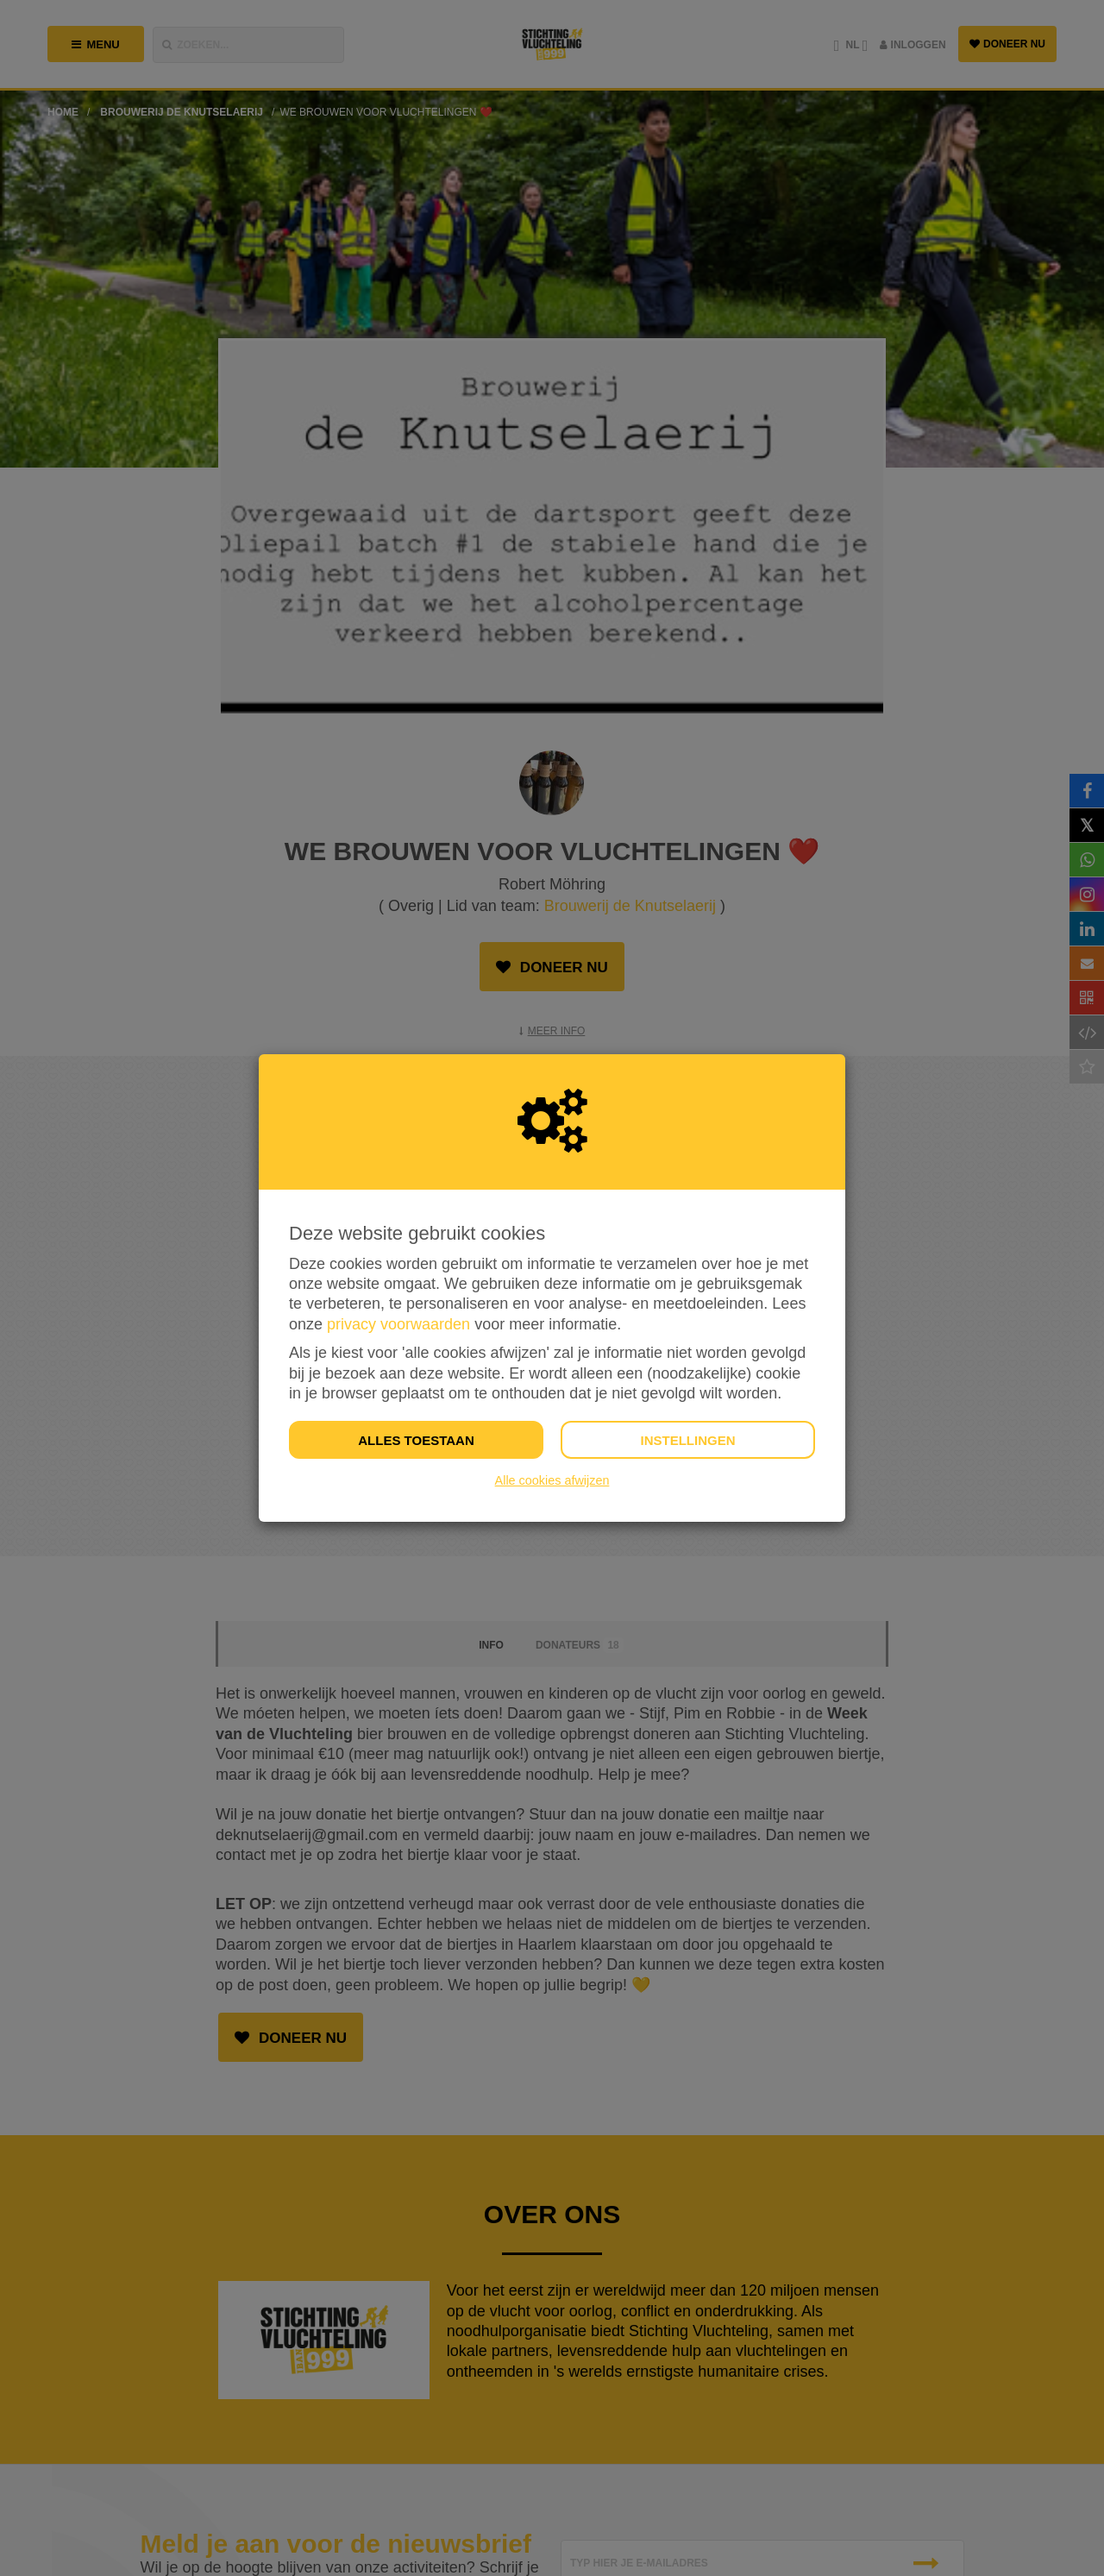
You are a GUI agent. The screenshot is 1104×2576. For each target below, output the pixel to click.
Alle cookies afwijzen (552, 1480)
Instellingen (687, 1440)
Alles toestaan (416, 1440)
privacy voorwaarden (398, 1324)
